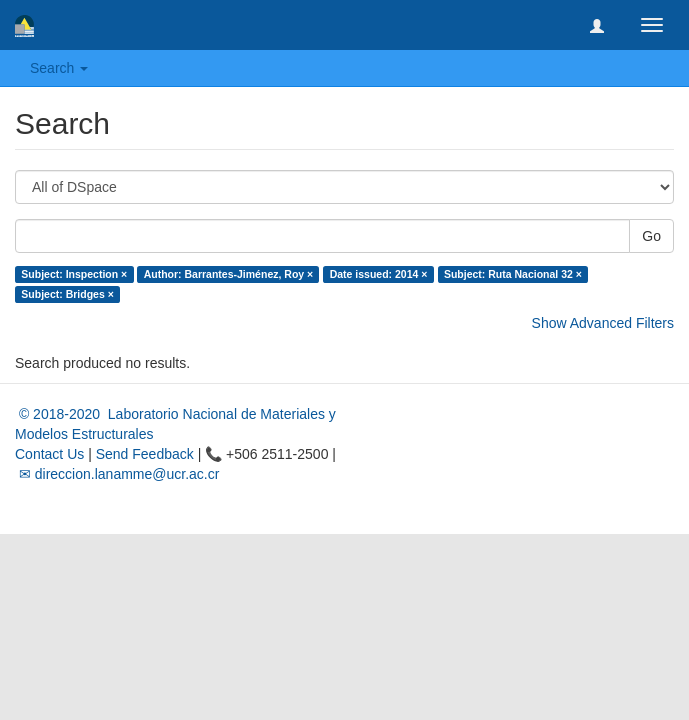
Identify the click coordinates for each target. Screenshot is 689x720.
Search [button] (59, 68)
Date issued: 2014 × (379, 274)
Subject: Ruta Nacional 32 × (513, 274)
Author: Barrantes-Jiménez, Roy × (229, 274)
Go (651, 236)
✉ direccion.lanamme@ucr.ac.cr (117, 474)
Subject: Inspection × (74, 274)
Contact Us (49, 454)
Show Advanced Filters (603, 323)
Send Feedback (145, 454)
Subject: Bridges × (67, 294)
